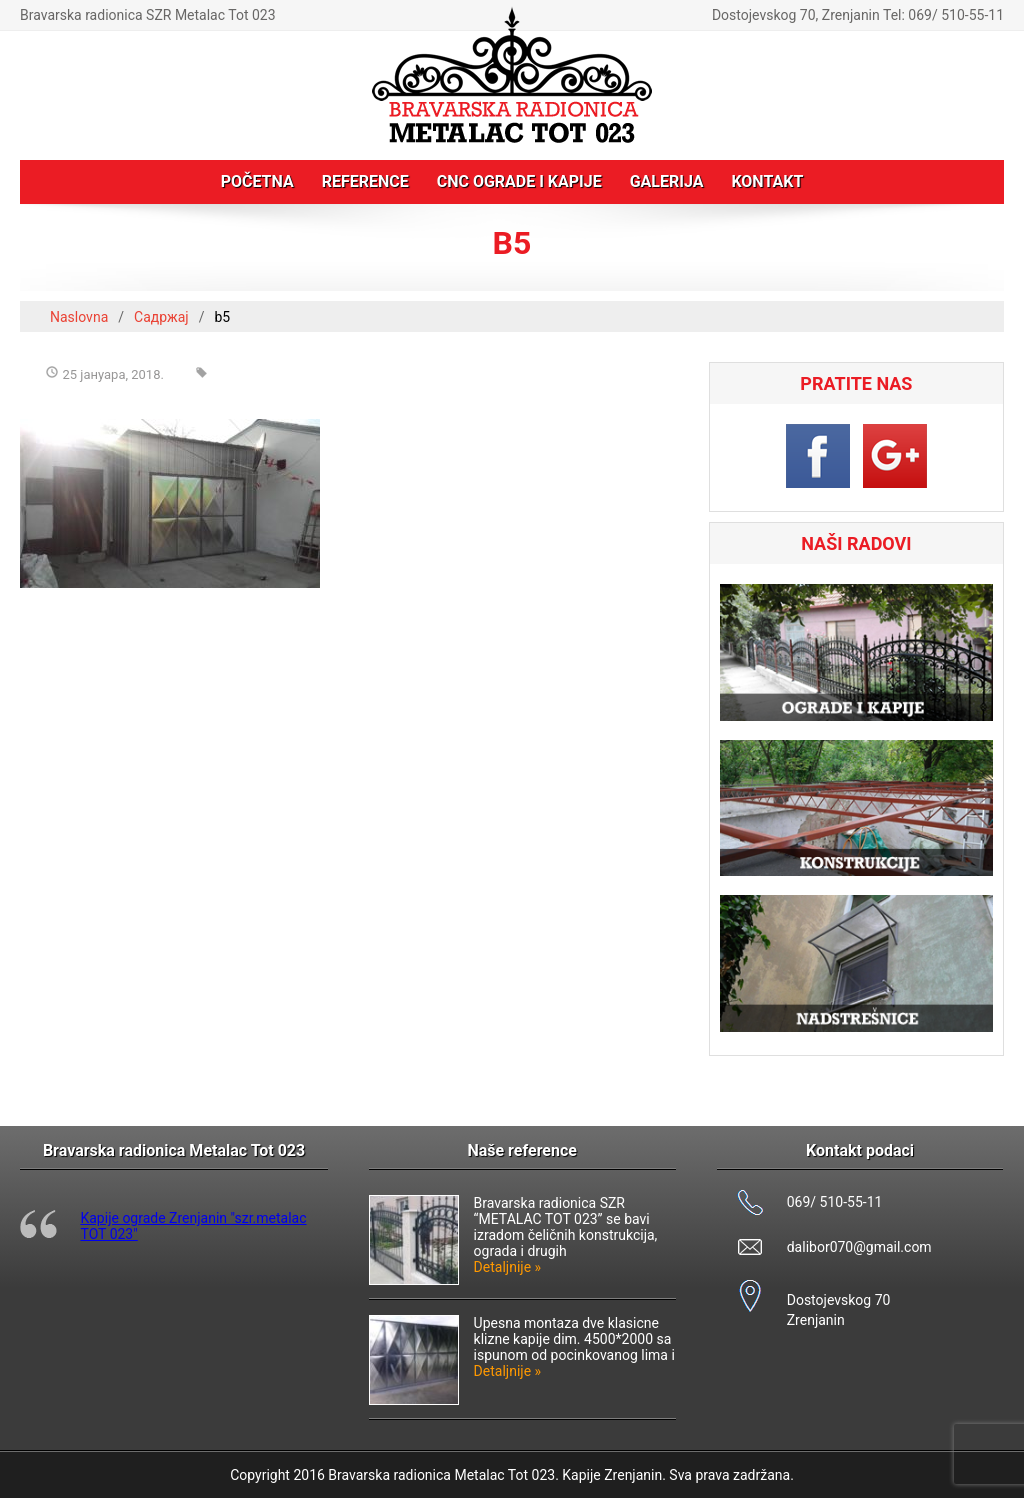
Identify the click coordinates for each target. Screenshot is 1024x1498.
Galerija (667, 181)
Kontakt (767, 181)
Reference (365, 181)
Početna (257, 181)
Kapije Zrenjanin (612, 1475)
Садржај (161, 317)
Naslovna (79, 317)
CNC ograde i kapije (519, 181)
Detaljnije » (508, 1267)
